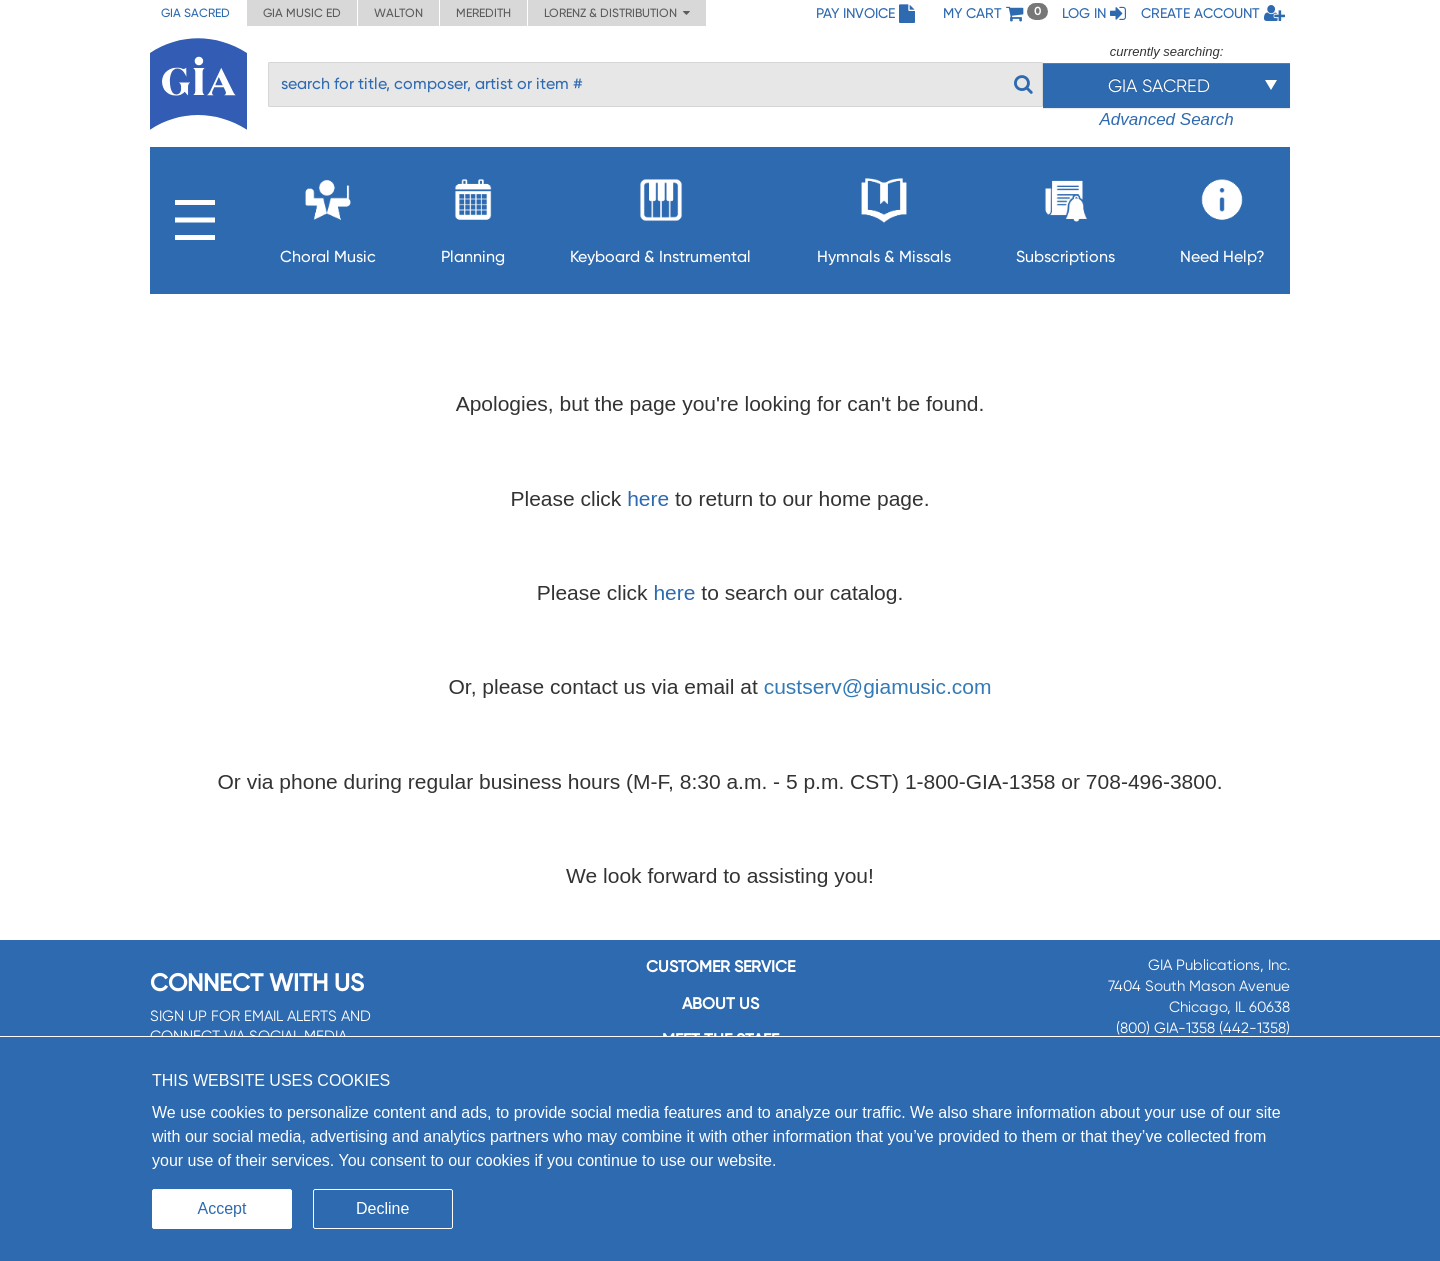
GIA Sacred (195, 13)
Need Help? (1222, 215)
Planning (473, 215)
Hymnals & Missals (884, 215)
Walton (398, 13)
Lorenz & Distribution (617, 13)
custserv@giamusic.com (878, 686)
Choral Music (328, 215)
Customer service (720, 966)
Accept (222, 1208)
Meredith (483, 13)
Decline (382, 1208)
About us (720, 1003)
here (648, 498)
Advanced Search (1166, 119)
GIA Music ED (302, 13)
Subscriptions (1065, 215)
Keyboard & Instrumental (660, 215)
